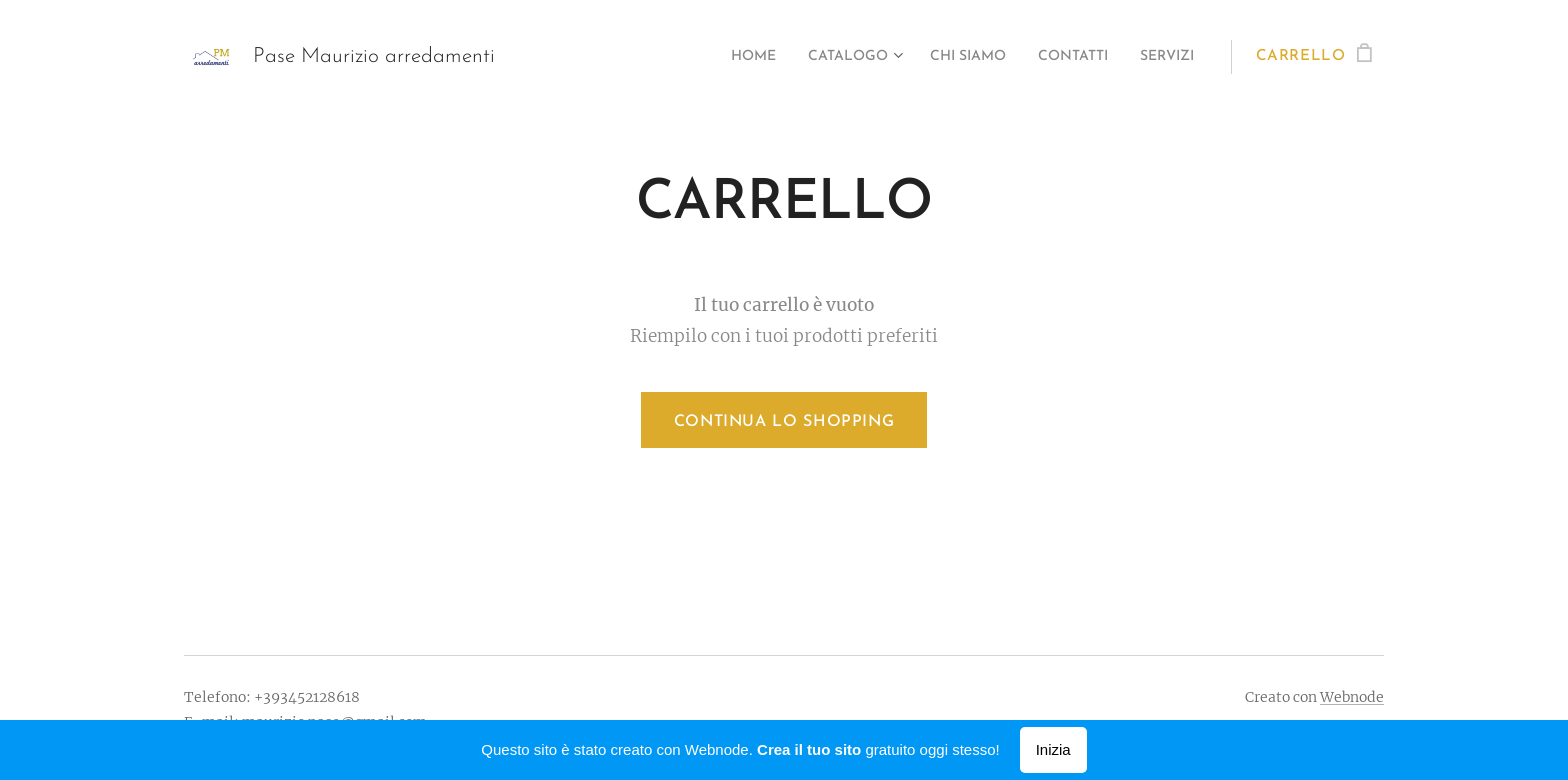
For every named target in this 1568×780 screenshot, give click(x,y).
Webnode (1352, 697)
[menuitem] (706, 57)
